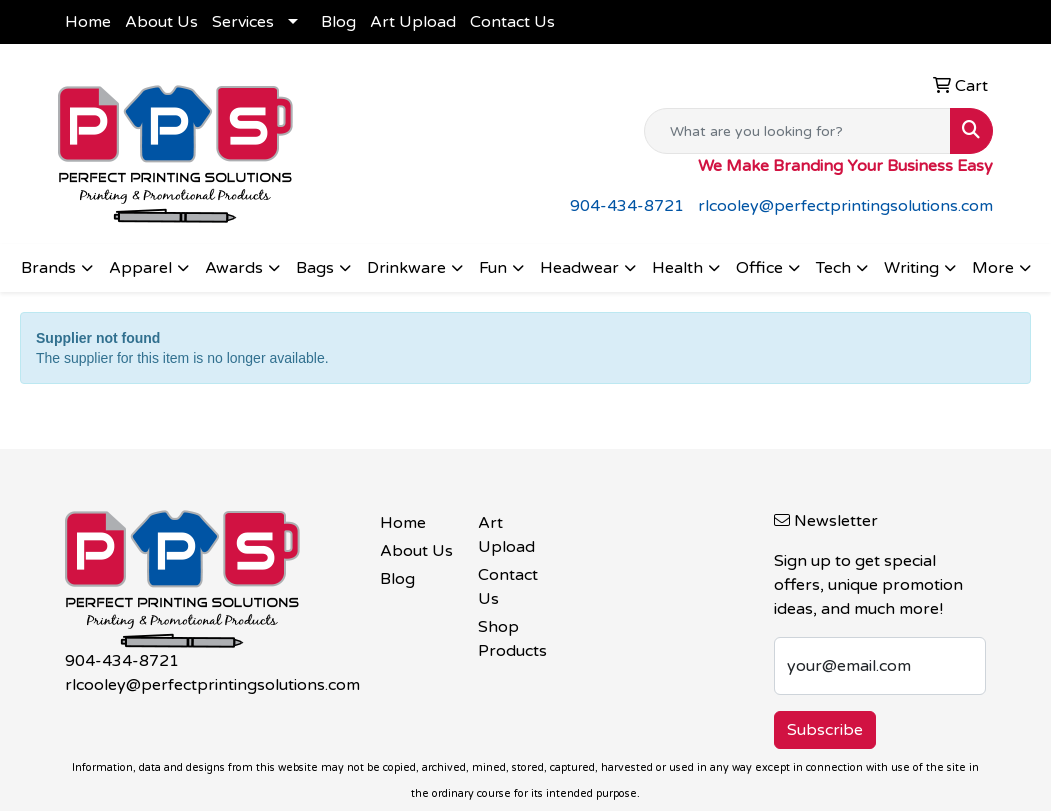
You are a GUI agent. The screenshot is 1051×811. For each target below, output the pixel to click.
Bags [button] (315, 268)
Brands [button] (48, 268)
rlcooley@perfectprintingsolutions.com (845, 206)
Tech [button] (833, 268)
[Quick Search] (797, 131)
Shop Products (512, 639)
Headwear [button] (579, 268)
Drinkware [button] (406, 268)
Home (88, 22)
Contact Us (512, 22)
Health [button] (677, 268)
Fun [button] (493, 268)
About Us (161, 22)
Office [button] (759, 268)
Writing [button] (911, 268)
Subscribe (825, 730)
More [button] (993, 268)
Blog (338, 22)
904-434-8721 (627, 206)
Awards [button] (234, 268)
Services (243, 22)
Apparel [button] (140, 268)
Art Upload (413, 22)
